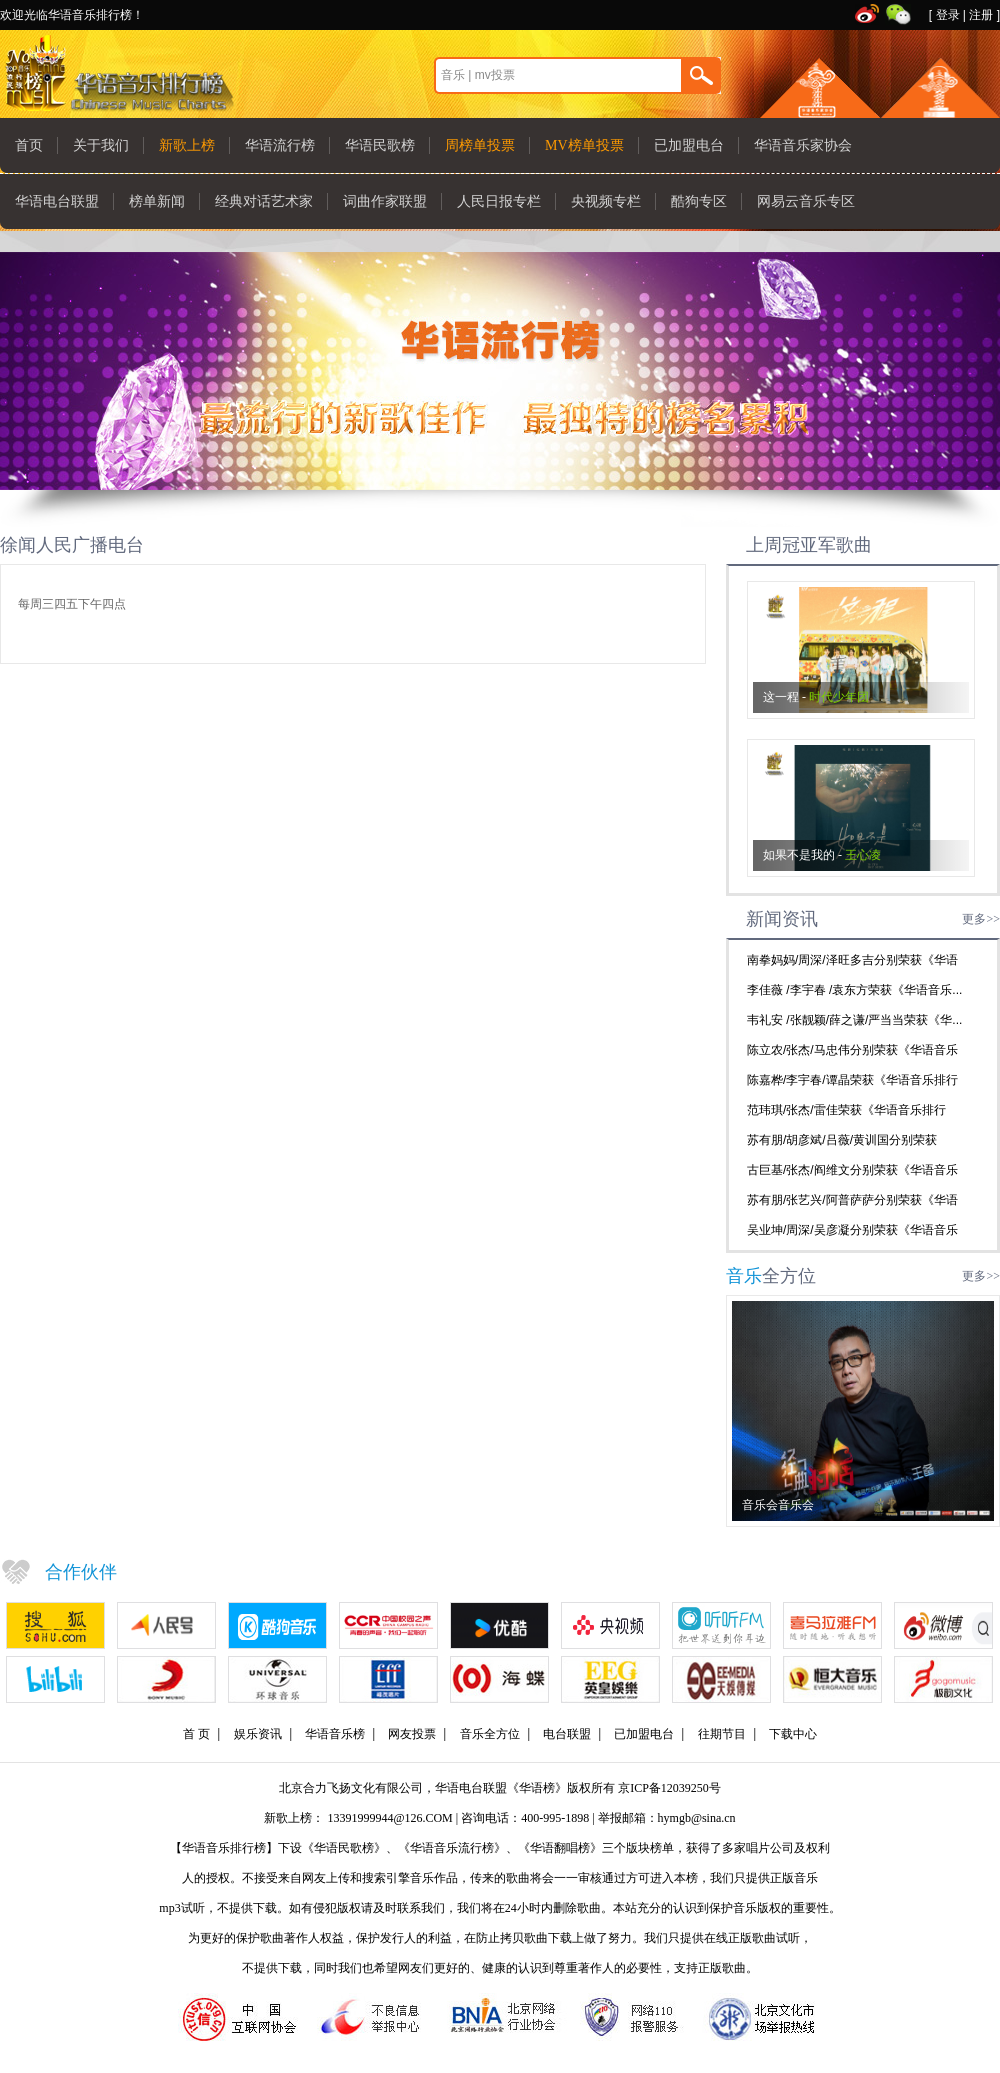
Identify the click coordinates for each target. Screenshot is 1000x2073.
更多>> (981, 919)
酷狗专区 (699, 201)
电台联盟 (567, 1734)
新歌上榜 (187, 145)
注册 (981, 15)
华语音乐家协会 (803, 145)
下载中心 (793, 1734)
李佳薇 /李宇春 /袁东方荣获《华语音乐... (854, 990)
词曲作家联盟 (385, 201)
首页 (29, 145)
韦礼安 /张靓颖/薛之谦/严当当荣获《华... (854, 1020)
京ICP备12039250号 (669, 1788)
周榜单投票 (480, 145)
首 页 (196, 1734)
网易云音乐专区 (806, 201)
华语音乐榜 (335, 1734)
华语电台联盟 (57, 201)
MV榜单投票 (584, 145)
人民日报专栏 (499, 201)
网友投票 (412, 1734)
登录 (948, 15)
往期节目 (722, 1734)
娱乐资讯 (258, 1734)
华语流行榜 (280, 145)
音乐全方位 (490, 1734)
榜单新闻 (157, 201)
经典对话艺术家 (264, 201)
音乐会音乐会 (778, 1505)
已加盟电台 (689, 145)
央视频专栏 (606, 201)
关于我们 (101, 145)
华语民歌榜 (380, 145)
